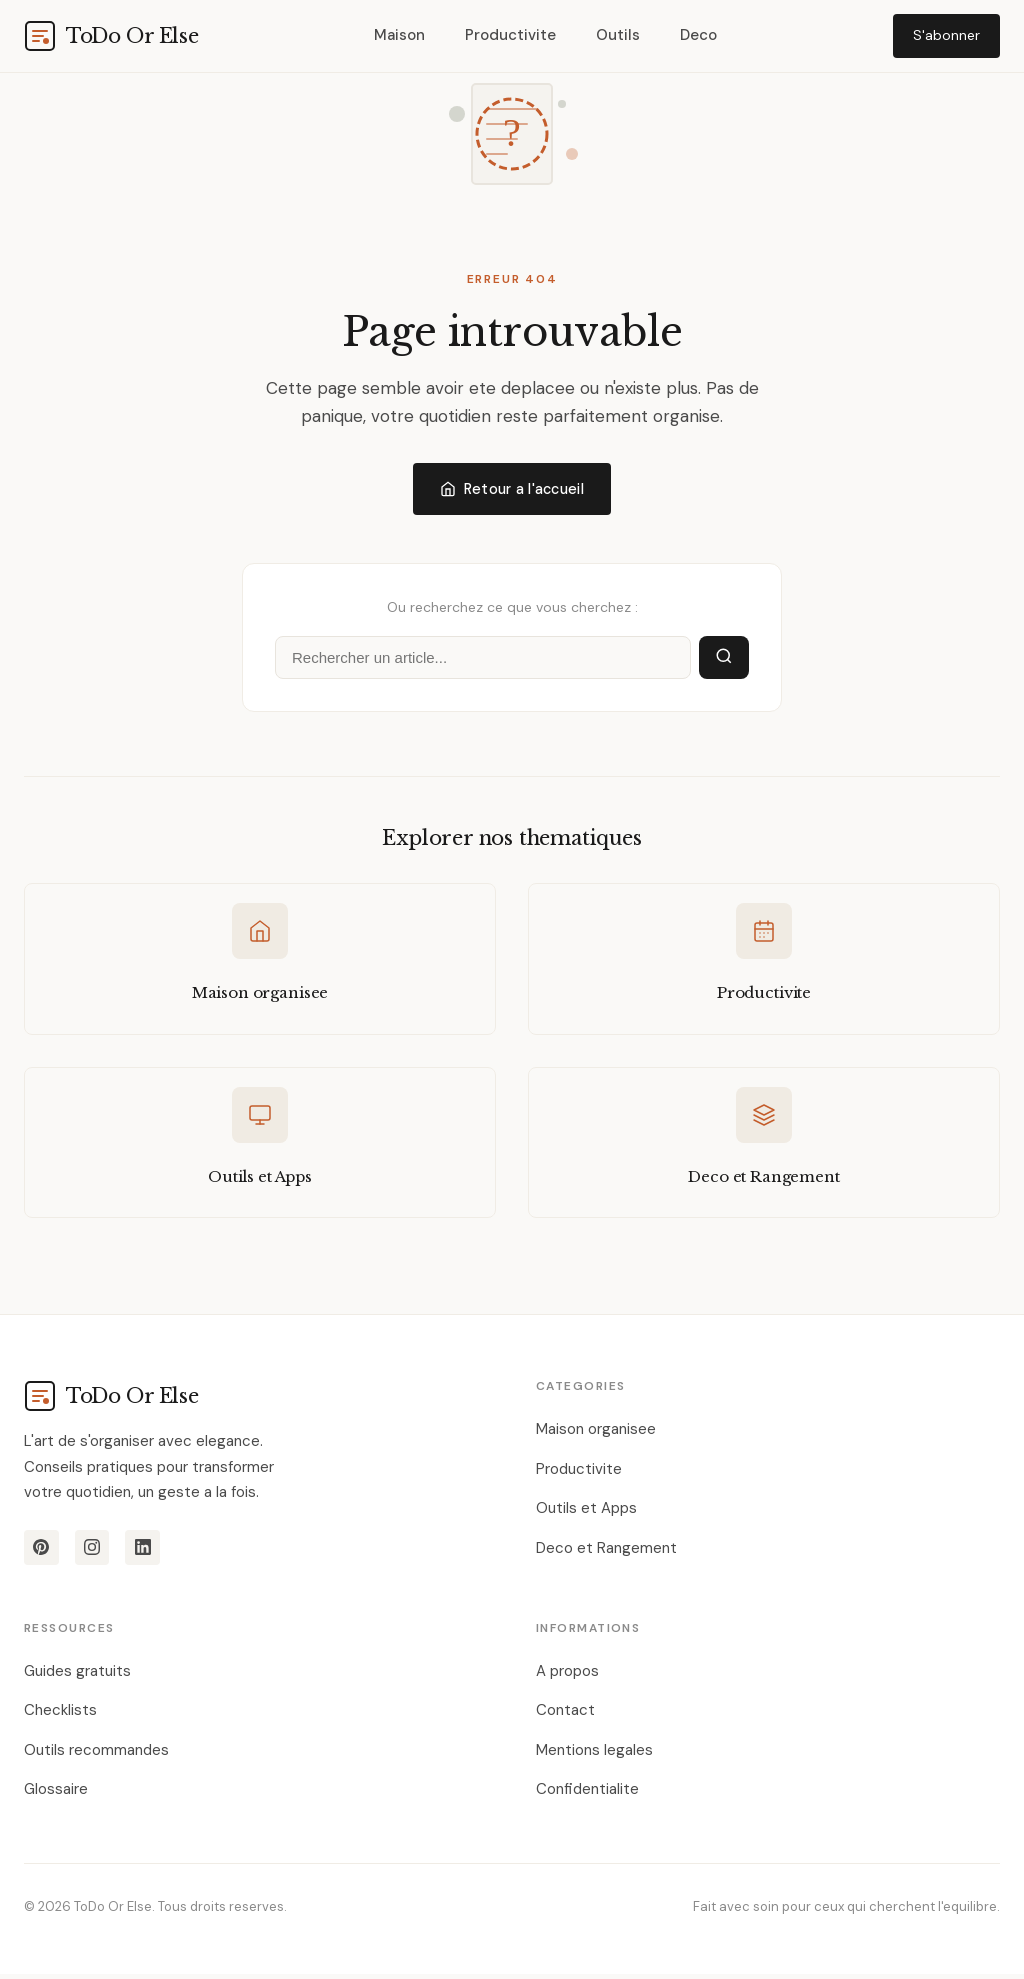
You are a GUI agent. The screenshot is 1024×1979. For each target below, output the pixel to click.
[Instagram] (94, 1553)
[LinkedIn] (146, 1553)
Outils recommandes (96, 1755)
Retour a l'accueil (511, 489)
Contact (565, 1715)
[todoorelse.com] (111, 36)
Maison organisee (596, 1434)
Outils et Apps (586, 1513)
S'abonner (946, 35)
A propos (567, 1676)
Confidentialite (587, 1794)
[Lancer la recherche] (724, 659)
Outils (618, 35)
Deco (698, 35)
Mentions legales (594, 1755)
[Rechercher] (483, 659)
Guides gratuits (77, 1676)
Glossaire (56, 1794)
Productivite (510, 35)
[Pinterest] (42, 1553)
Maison (399, 35)
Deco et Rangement (606, 1553)
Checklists (60, 1715)
